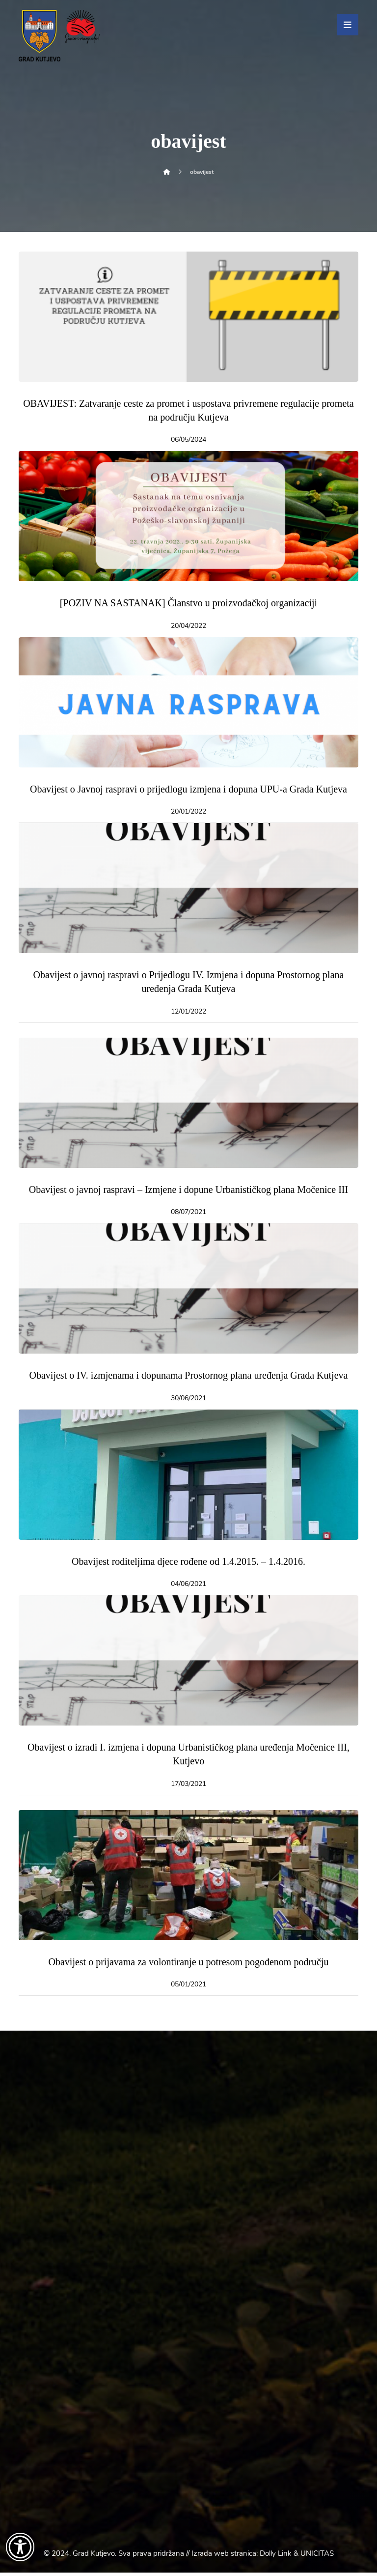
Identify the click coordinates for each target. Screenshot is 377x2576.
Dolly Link (276, 2557)
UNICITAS (317, 2557)
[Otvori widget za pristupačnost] (20, 2547)
